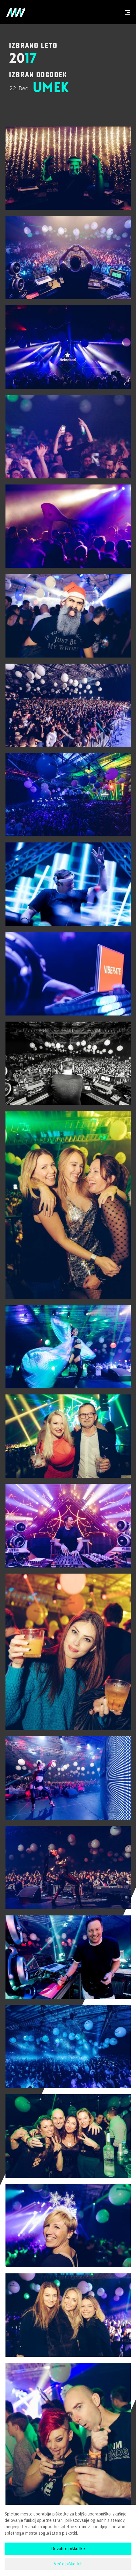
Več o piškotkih (68, 2564)
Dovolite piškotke (68, 2548)
